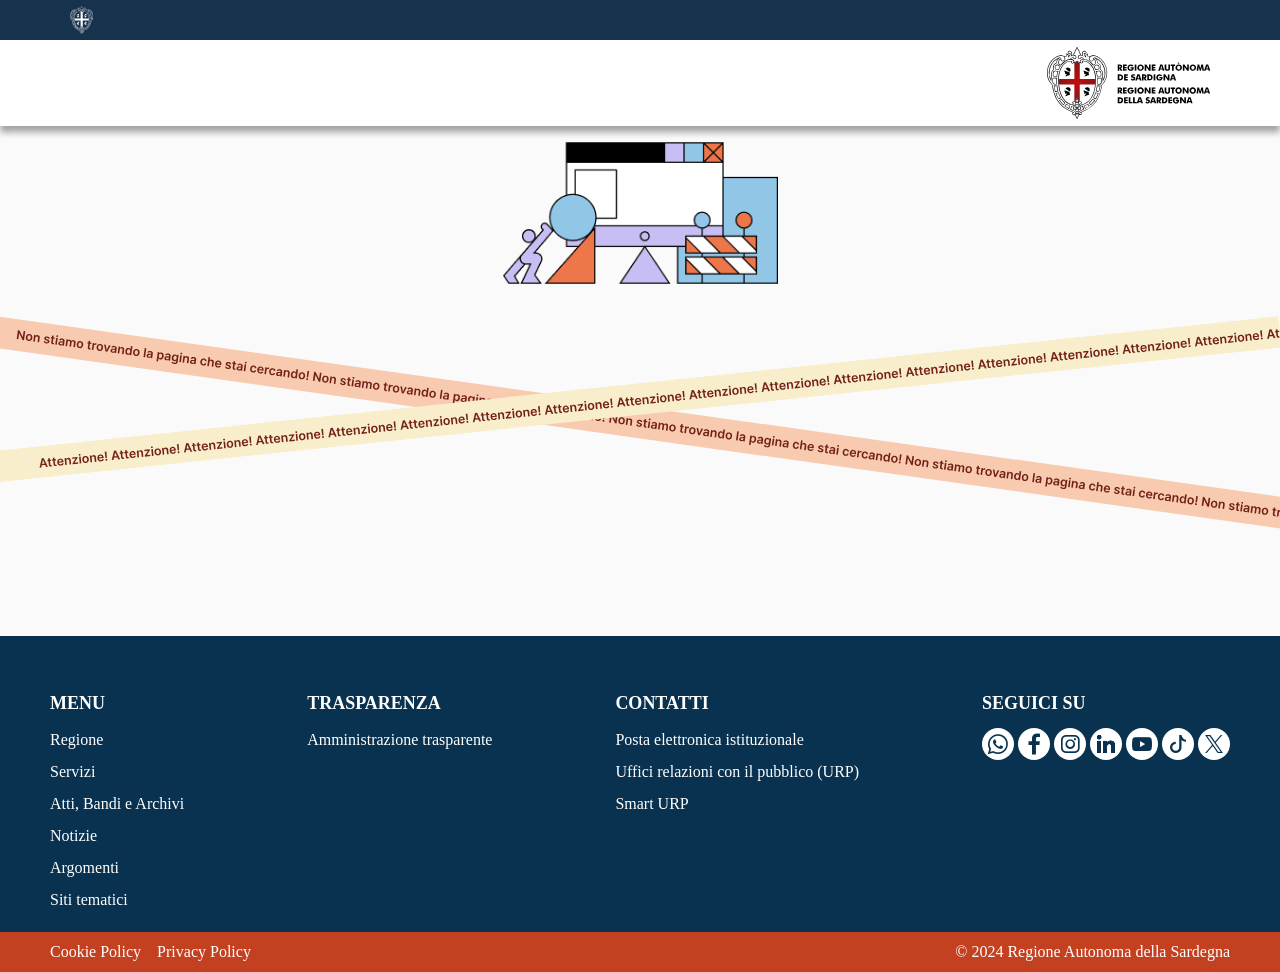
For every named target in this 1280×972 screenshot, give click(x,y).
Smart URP (651, 803)
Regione (76, 739)
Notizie (73, 835)
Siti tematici (89, 899)
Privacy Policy (204, 951)
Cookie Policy (95, 951)
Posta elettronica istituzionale (709, 739)
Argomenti (84, 867)
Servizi (72, 771)
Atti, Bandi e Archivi (117, 803)
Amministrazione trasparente (399, 739)
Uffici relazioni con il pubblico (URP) (737, 771)
